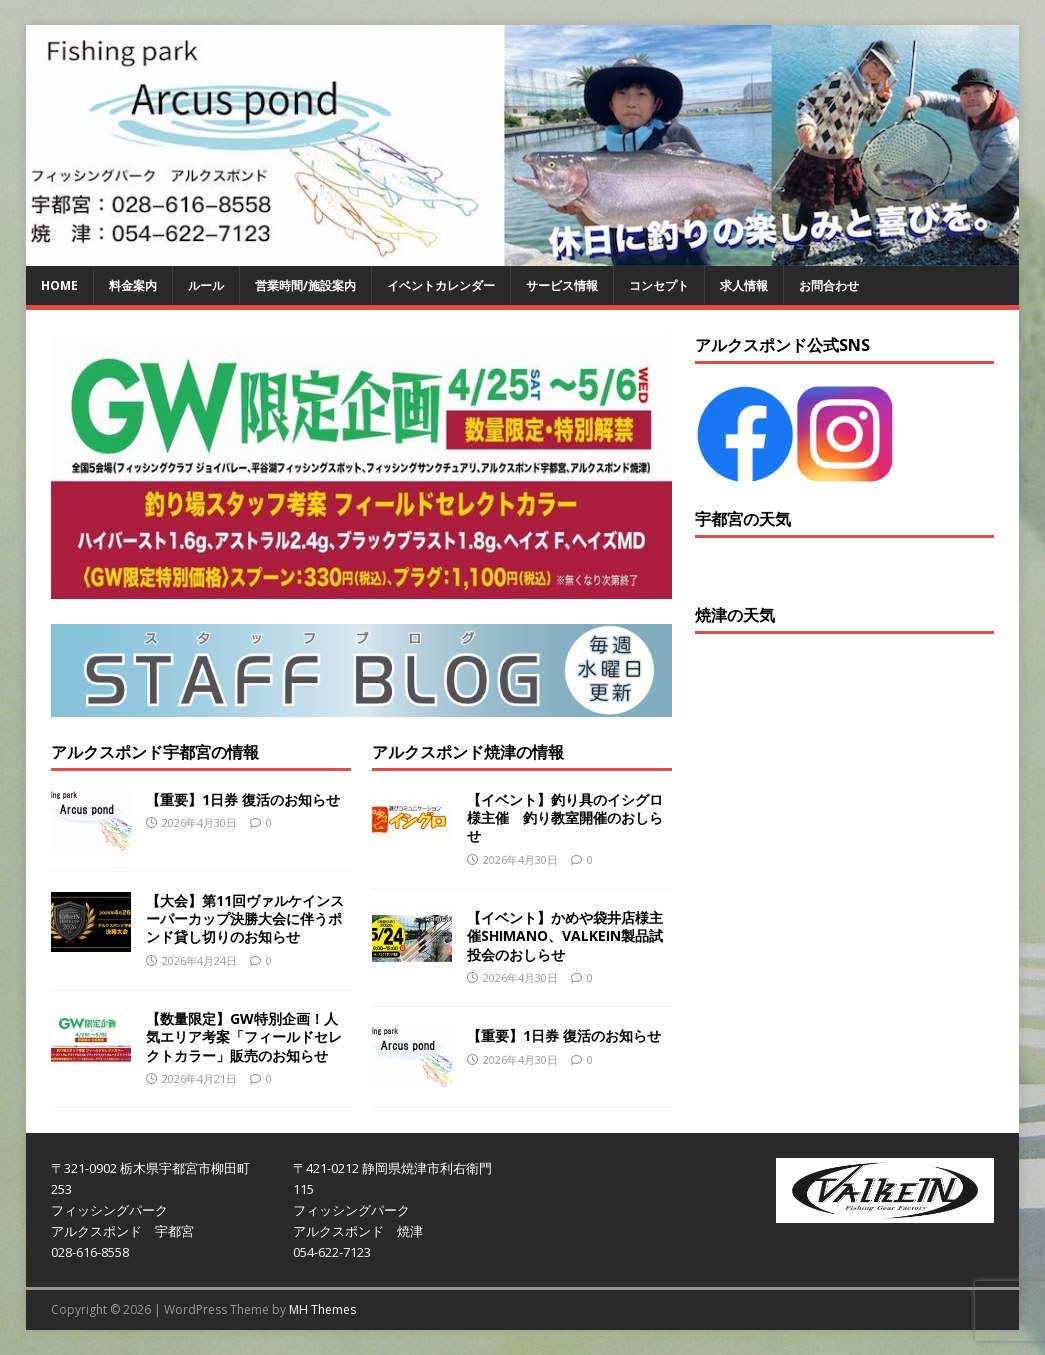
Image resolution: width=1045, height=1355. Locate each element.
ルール (206, 285)
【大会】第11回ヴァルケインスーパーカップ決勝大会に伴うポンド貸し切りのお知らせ (245, 918)
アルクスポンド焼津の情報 (468, 752)
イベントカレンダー (441, 285)
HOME (59, 285)
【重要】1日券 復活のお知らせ (243, 799)
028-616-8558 (90, 1252)
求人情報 (744, 285)
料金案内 (133, 285)
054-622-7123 (332, 1252)
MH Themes (322, 1309)
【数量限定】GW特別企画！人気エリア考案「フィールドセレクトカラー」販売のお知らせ (244, 1036)
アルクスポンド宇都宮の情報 (155, 752)
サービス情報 (562, 285)
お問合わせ (829, 285)
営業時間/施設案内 (305, 285)
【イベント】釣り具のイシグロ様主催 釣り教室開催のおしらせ (565, 817)
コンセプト (659, 285)
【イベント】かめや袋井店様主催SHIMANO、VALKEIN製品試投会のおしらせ (565, 935)
